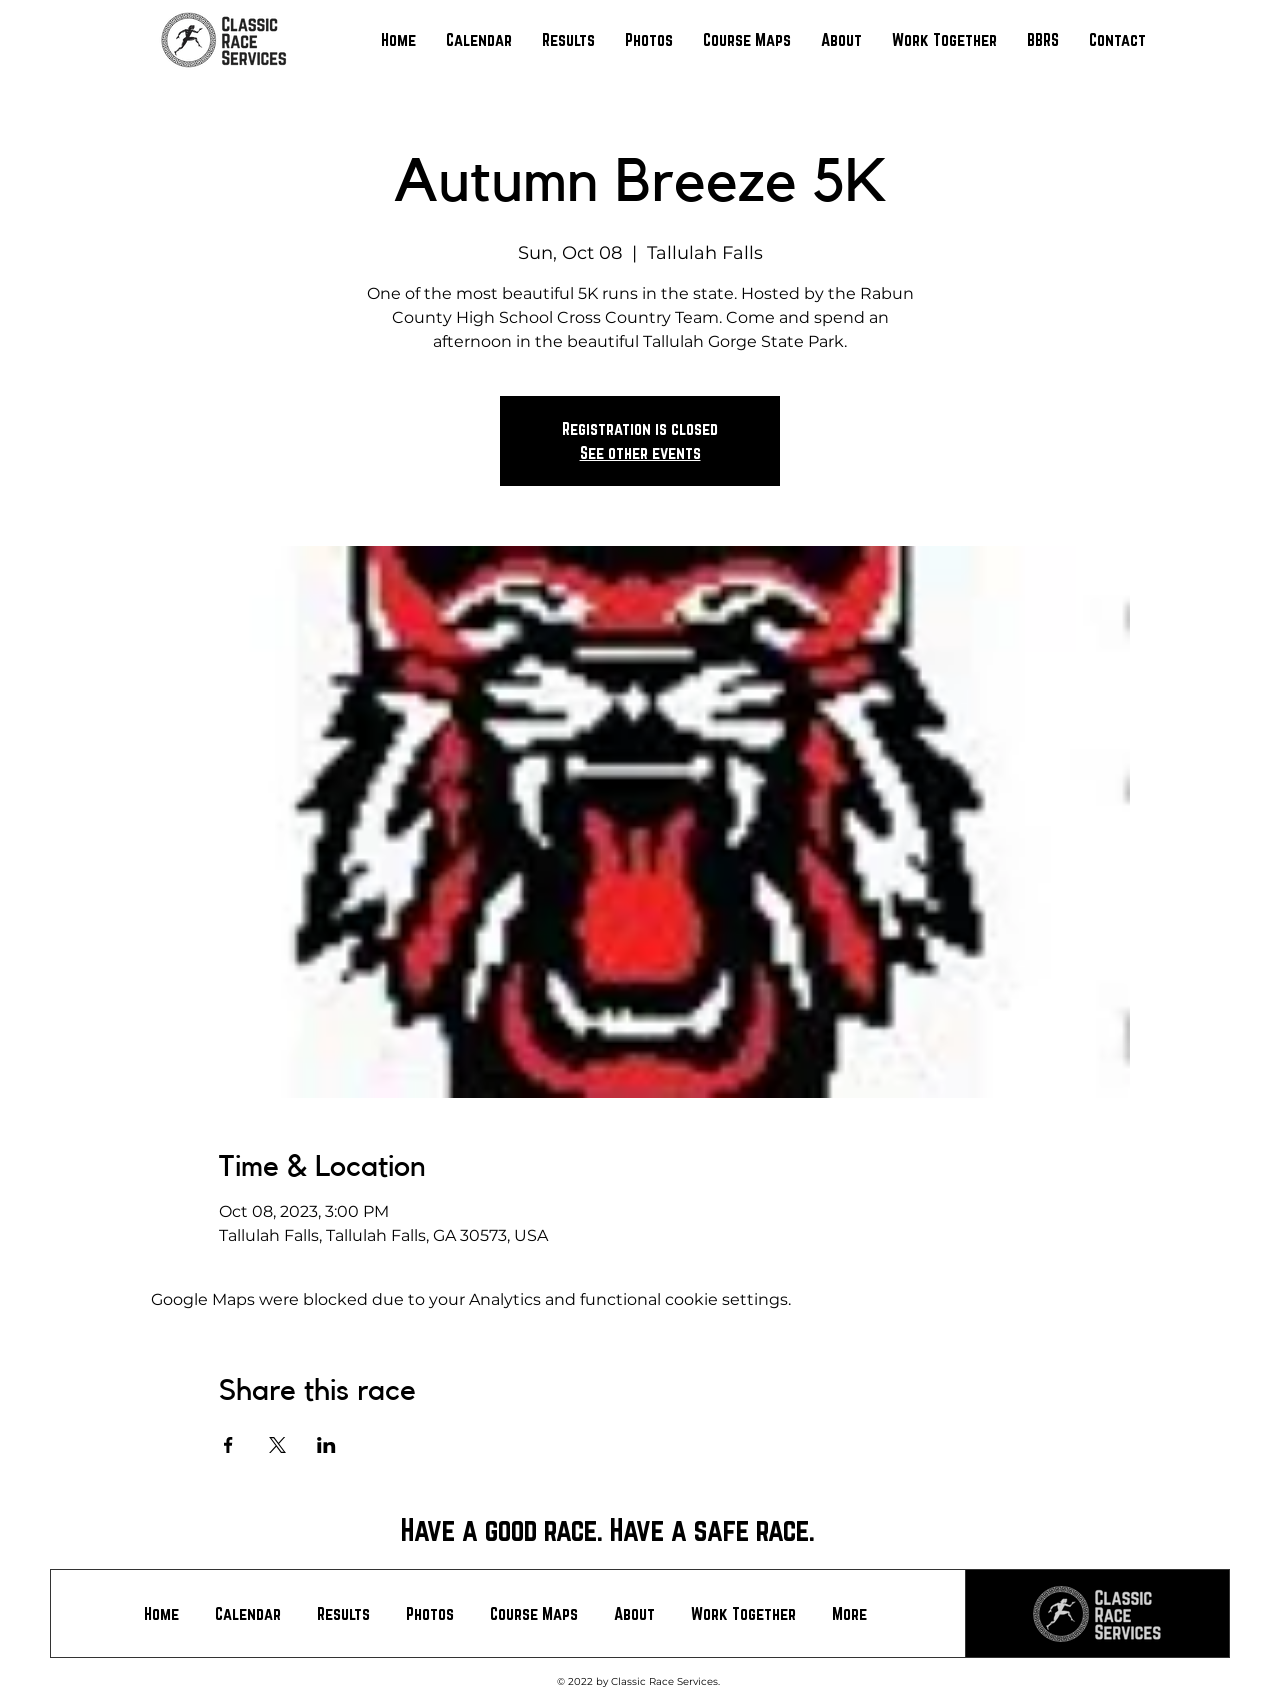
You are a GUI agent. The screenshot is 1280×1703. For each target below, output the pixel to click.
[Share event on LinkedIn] (326, 1445)
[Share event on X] (277, 1445)
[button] (568, 40)
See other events (640, 452)
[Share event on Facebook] (228, 1445)
